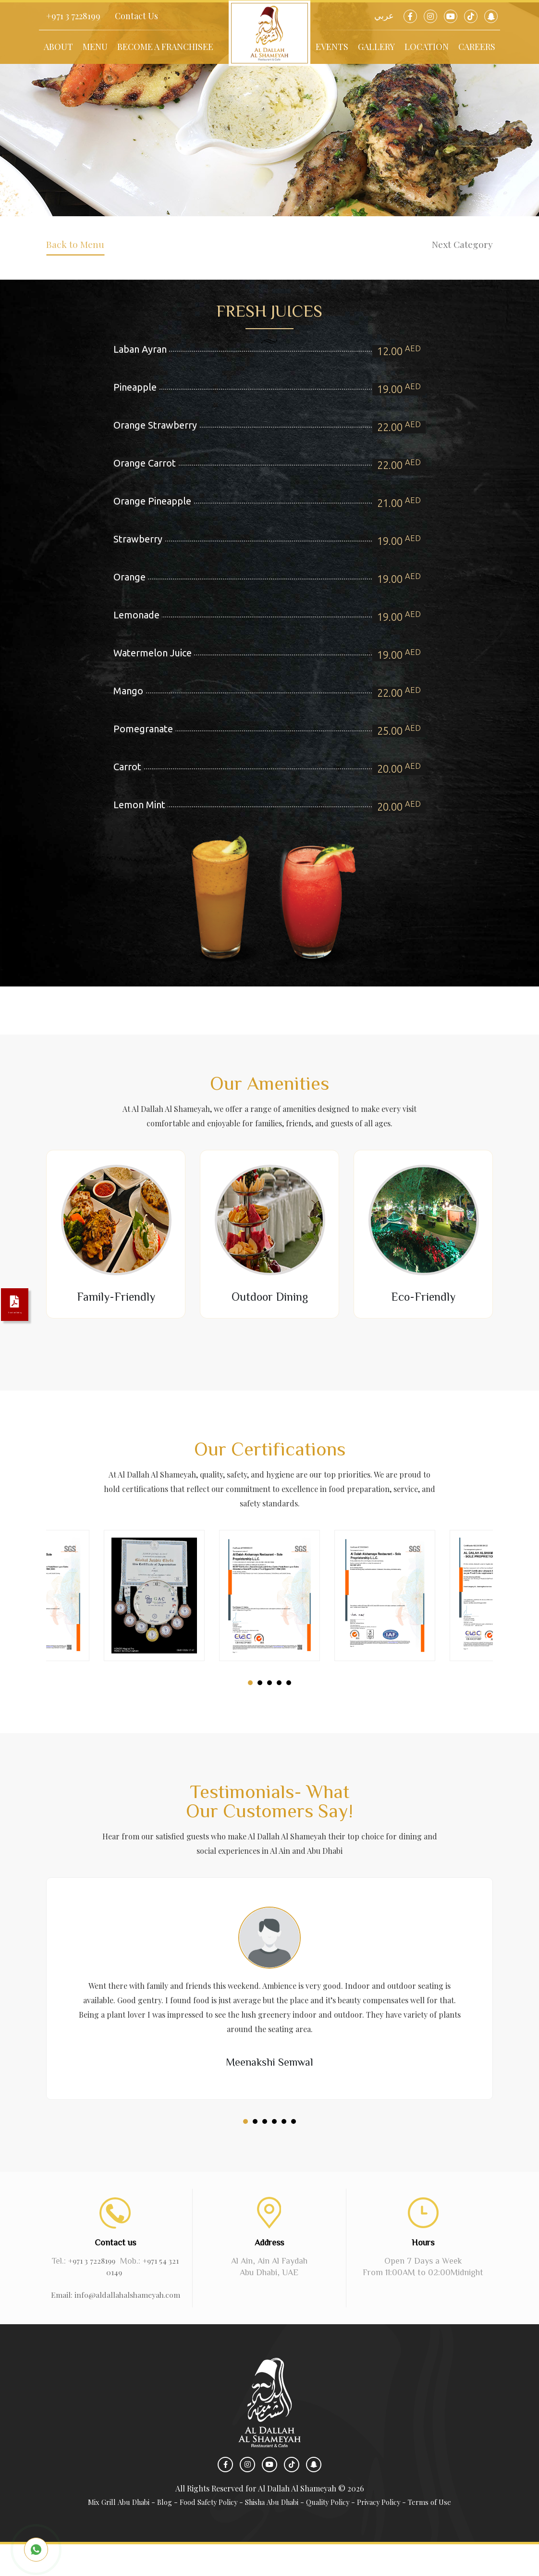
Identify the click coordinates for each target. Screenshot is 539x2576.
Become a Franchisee (165, 47)
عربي (384, 16)
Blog (154, 2533)
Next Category (447, 250)
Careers (476, 47)
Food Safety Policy (202, 2533)
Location (426, 47)
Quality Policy (334, 2533)
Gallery (376, 47)
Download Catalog (24, 1310)
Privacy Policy (390, 2533)
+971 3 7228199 (73, 16)
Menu (95, 47)
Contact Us (136, 16)
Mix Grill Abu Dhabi (104, 2533)
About (58, 47)
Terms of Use (445, 2533)
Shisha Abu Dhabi (272, 2533)
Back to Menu (90, 250)
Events (332, 47)
